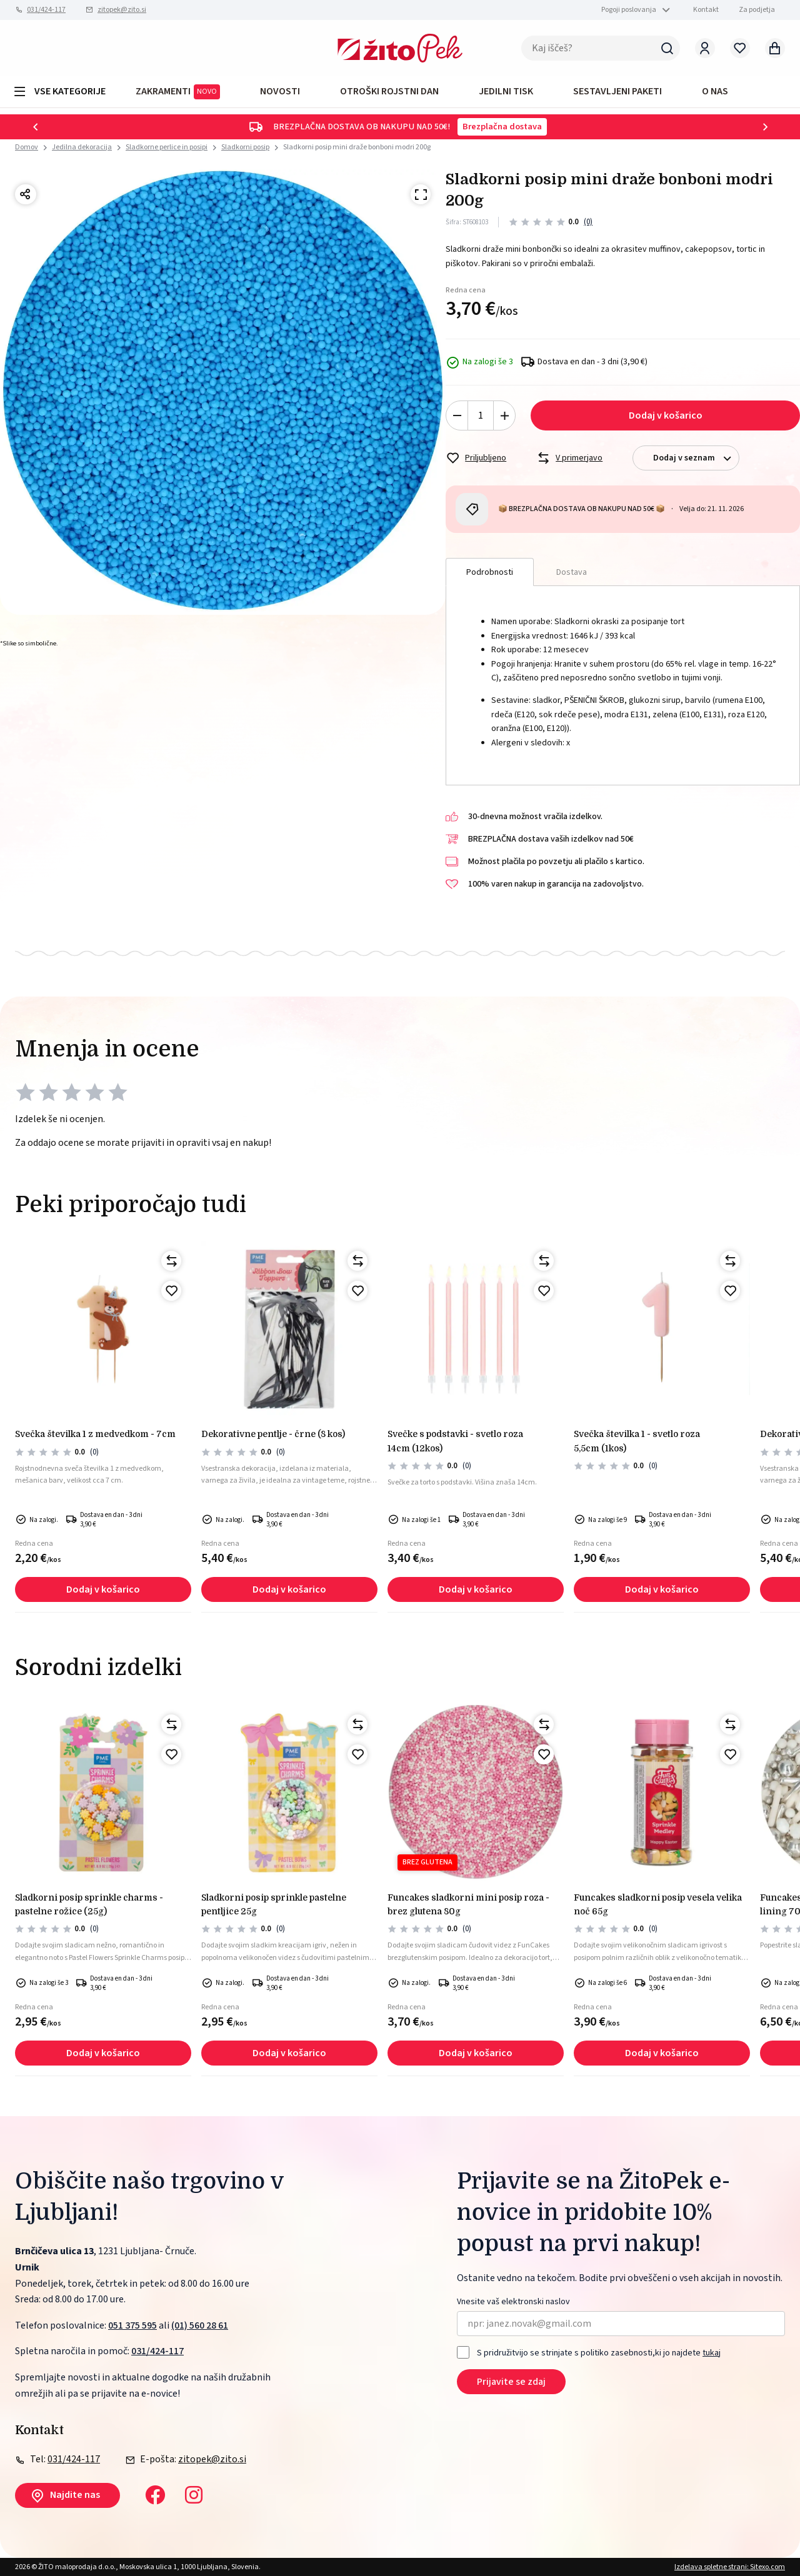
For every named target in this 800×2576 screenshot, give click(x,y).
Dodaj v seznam (696, 458)
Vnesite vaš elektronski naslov (513, 2302)
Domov (26, 147)
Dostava (571, 572)
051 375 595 (132, 2325)
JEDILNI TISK (506, 91)
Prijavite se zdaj (511, 2382)
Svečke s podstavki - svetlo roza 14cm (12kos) (455, 1441)
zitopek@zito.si (122, 9)
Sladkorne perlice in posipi (167, 147)
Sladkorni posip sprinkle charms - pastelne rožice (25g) (89, 1904)
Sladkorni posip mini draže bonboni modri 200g (357, 147)
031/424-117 (46, 9)
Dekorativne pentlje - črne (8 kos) (273, 1434)
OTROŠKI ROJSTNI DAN (389, 91)
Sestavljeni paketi (617, 91)
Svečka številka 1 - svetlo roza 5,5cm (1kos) (637, 1441)
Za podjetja (757, 9)
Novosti (280, 91)
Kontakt (706, 9)
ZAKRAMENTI (178, 91)
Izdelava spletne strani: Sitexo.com (729, 2567)
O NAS (715, 91)
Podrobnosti (489, 572)
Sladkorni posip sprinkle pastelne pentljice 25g (273, 1904)
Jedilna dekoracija (82, 147)
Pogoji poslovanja (628, 9)
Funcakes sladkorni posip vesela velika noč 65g (658, 1904)
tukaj (711, 2353)
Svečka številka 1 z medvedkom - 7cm (95, 1434)
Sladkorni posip (245, 147)
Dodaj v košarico (665, 415)
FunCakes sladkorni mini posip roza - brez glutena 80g (468, 1904)
